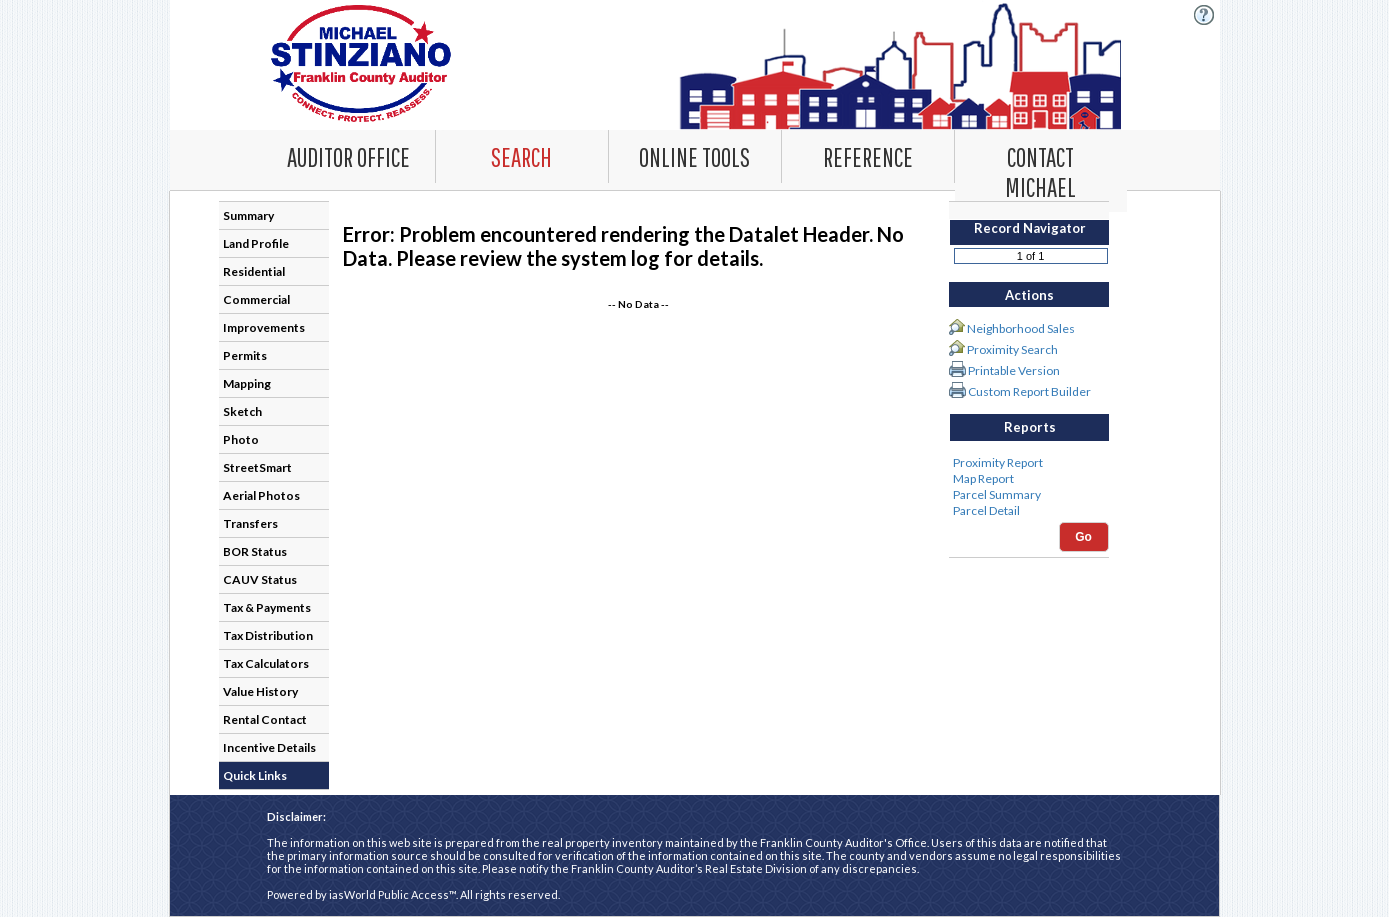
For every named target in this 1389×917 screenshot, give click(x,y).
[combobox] (522, 156)
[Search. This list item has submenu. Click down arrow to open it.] (522, 156)
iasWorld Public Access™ (392, 894)
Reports (1030, 427)
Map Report (1029, 479)
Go (1083, 537)
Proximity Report (1029, 463)
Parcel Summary (1029, 495)
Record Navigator (1030, 228)
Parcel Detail (1029, 511)
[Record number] (1031, 256)
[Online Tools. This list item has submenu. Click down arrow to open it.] (695, 156)
